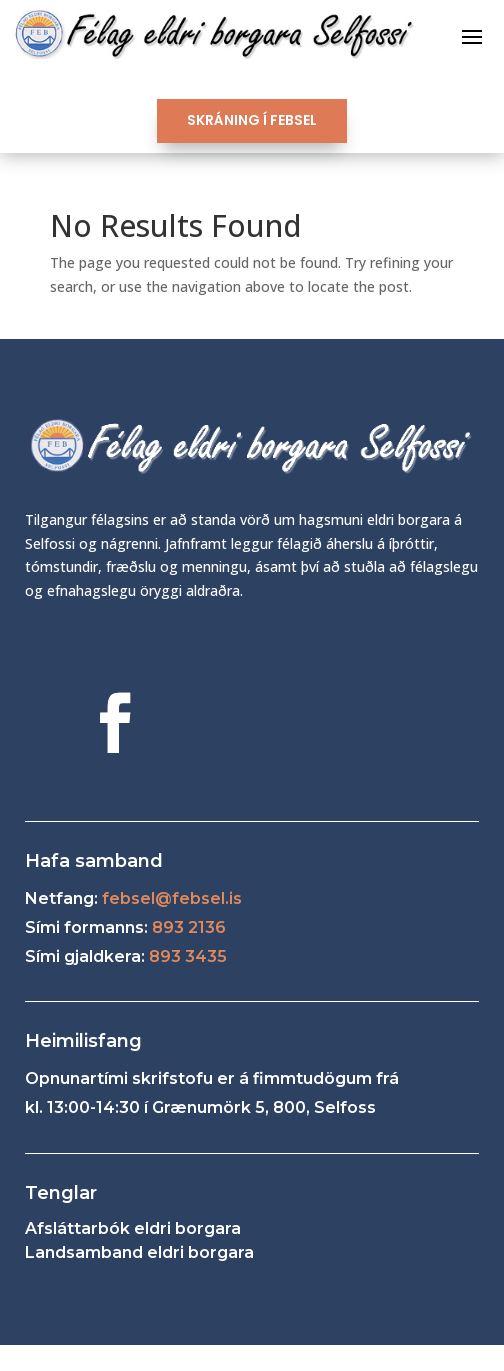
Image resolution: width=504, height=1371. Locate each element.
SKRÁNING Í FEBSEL (252, 120)
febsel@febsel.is (172, 898)
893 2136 (189, 927)
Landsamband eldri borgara (139, 1252)
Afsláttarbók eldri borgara (133, 1228)
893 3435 (188, 956)
